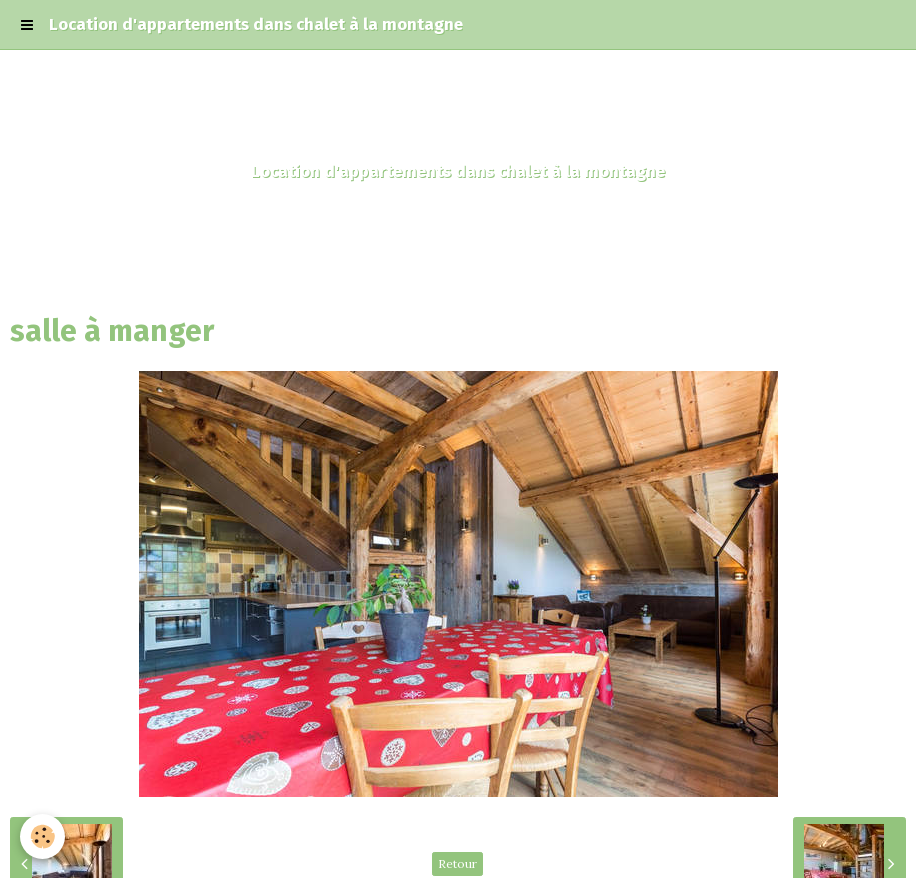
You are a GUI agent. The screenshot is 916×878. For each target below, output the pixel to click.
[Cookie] (42, 836)
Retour (457, 863)
